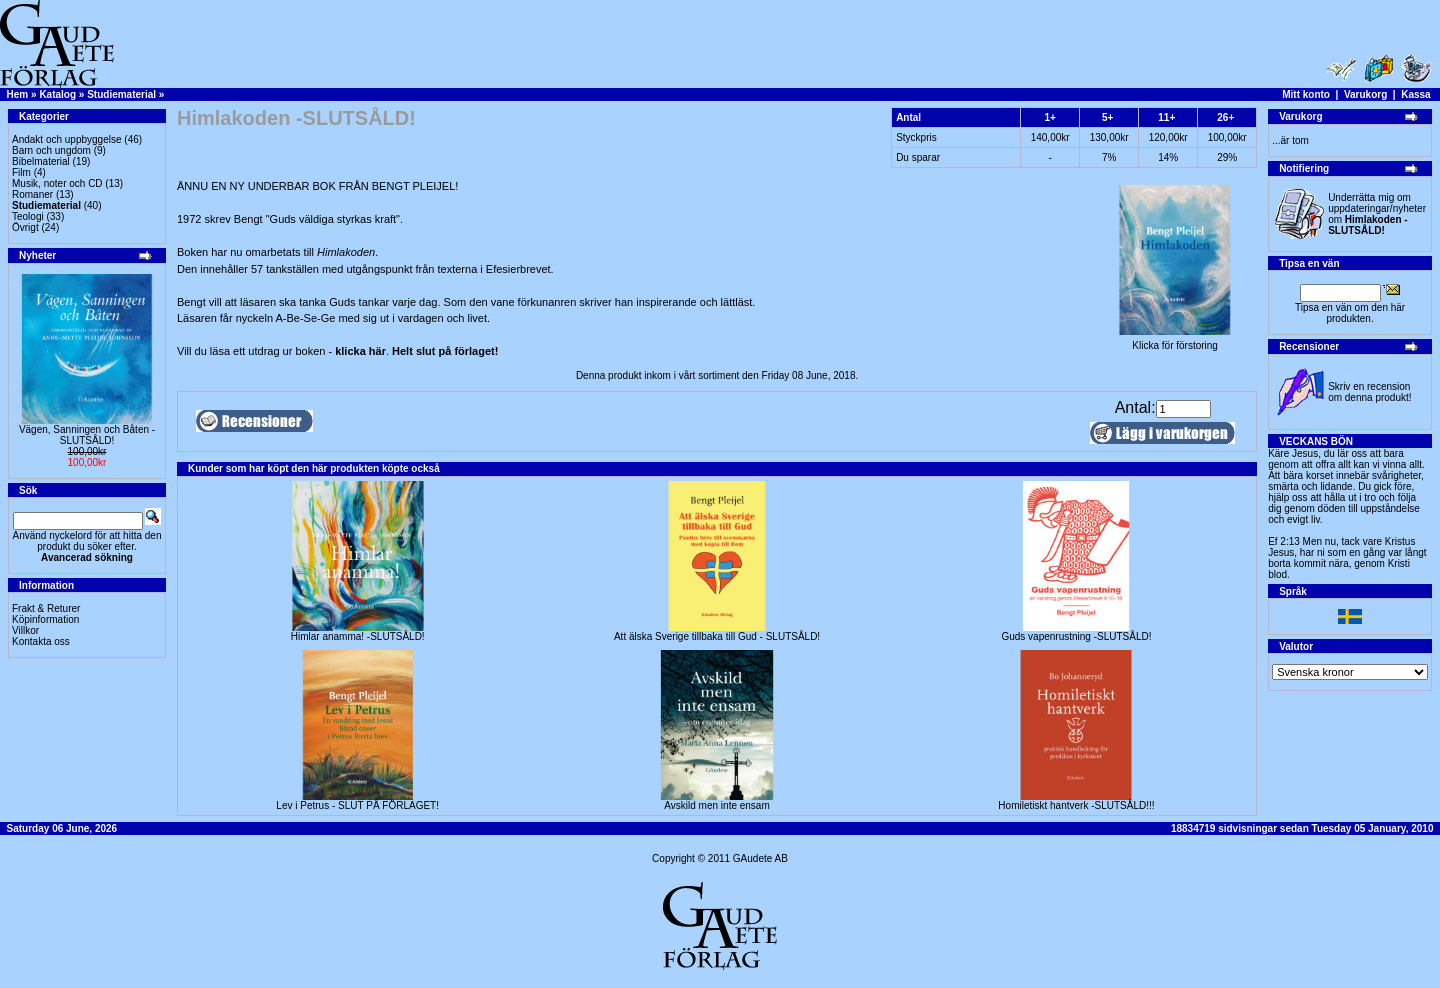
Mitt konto (1306, 94)
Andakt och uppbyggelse (67, 139)
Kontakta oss (41, 641)
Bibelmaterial (41, 161)
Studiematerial (121, 94)
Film (21, 172)
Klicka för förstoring (1175, 341)
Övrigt (25, 227)
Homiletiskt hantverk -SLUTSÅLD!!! (1076, 805)
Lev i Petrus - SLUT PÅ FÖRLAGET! (357, 805)
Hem (18, 94)
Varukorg (1365, 94)
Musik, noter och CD (57, 183)
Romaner (32, 194)
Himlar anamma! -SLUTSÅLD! (358, 636)
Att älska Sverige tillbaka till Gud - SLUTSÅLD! (717, 636)
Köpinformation (45, 619)
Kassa (1415, 94)
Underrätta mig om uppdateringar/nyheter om (1377, 214)
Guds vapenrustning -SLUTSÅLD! (1076, 636)
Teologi (28, 216)
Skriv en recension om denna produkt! (1369, 392)
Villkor (25, 630)
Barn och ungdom (51, 150)
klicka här (360, 351)
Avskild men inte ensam (716, 805)
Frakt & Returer (46, 608)
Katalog (57, 94)
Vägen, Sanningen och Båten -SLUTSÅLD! (87, 435)
